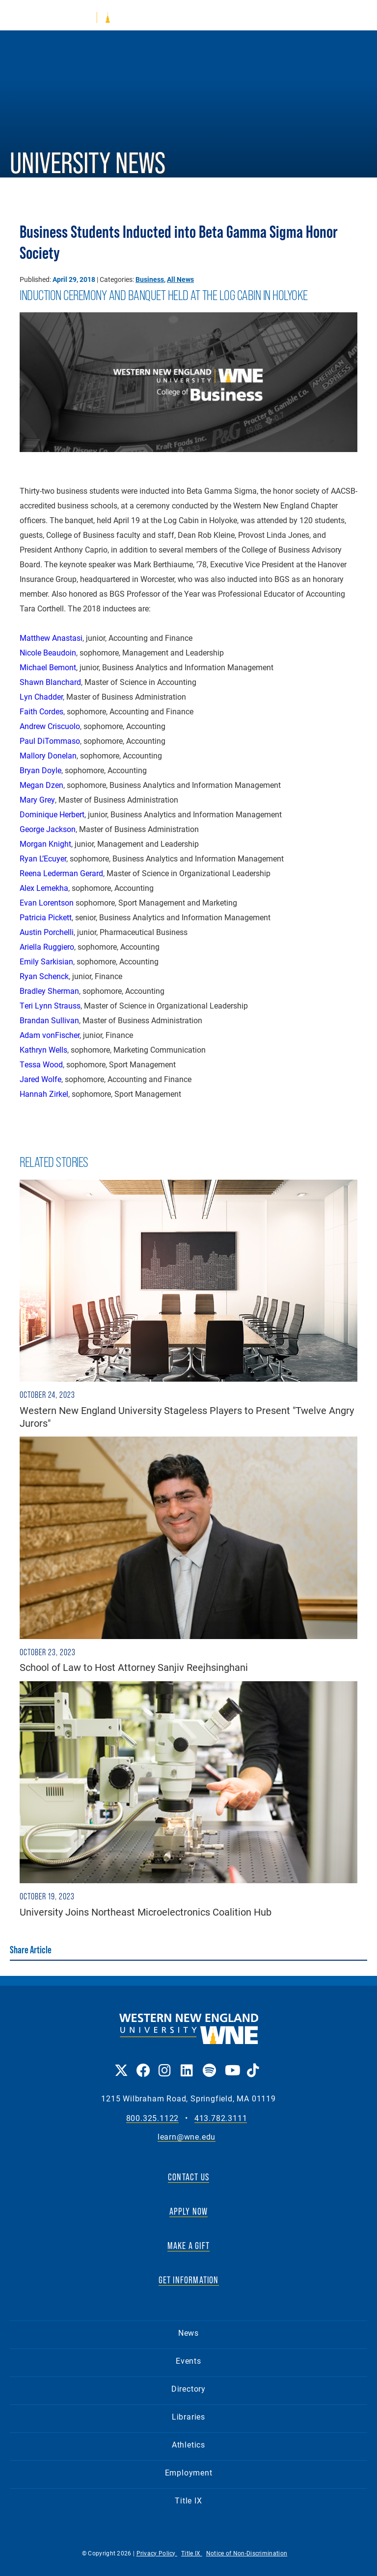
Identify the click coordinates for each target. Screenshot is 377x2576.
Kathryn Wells (43, 1049)
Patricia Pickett (46, 917)
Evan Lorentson (47, 902)
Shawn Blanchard (50, 682)
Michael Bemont (48, 667)
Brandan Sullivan (49, 1020)
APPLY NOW (188, 2211)
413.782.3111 (220, 2118)
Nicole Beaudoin (48, 652)
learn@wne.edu (186, 2137)
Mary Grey (37, 799)
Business (149, 279)
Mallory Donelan (48, 755)
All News (180, 279)
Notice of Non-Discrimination (246, 2553)
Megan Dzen (41, 785)
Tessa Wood (41, 1064)
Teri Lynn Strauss (50, 1005)
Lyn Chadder (41, 696)
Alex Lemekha (44, 888)
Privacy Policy (157, 2553)
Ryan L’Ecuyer (43, 858)
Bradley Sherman (49, 990)
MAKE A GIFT (188, 2245)
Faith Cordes (41, 711)
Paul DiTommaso (50, 740)
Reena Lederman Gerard (61, 873)
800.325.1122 (152, 2118)
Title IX (188, 2500)
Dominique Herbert (52, 814)
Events (188, 2360)
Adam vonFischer (50, 1035)
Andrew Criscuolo (50, 726)
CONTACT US (188, 2177)
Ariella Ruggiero (47, 946)
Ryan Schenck (44, 976)
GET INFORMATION (189, 2279)
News (188, 2332)
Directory (188, 2388)
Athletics (188, 2444)
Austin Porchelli (47, 932)
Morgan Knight (45, 843)
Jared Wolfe (40, 1079)
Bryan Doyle (40, 770)
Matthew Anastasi (51, 637)
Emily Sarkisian (46, 961)
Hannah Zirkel (44, 1093)
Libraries (188, 2416)
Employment (189, 2472)
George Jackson (48, 829)
